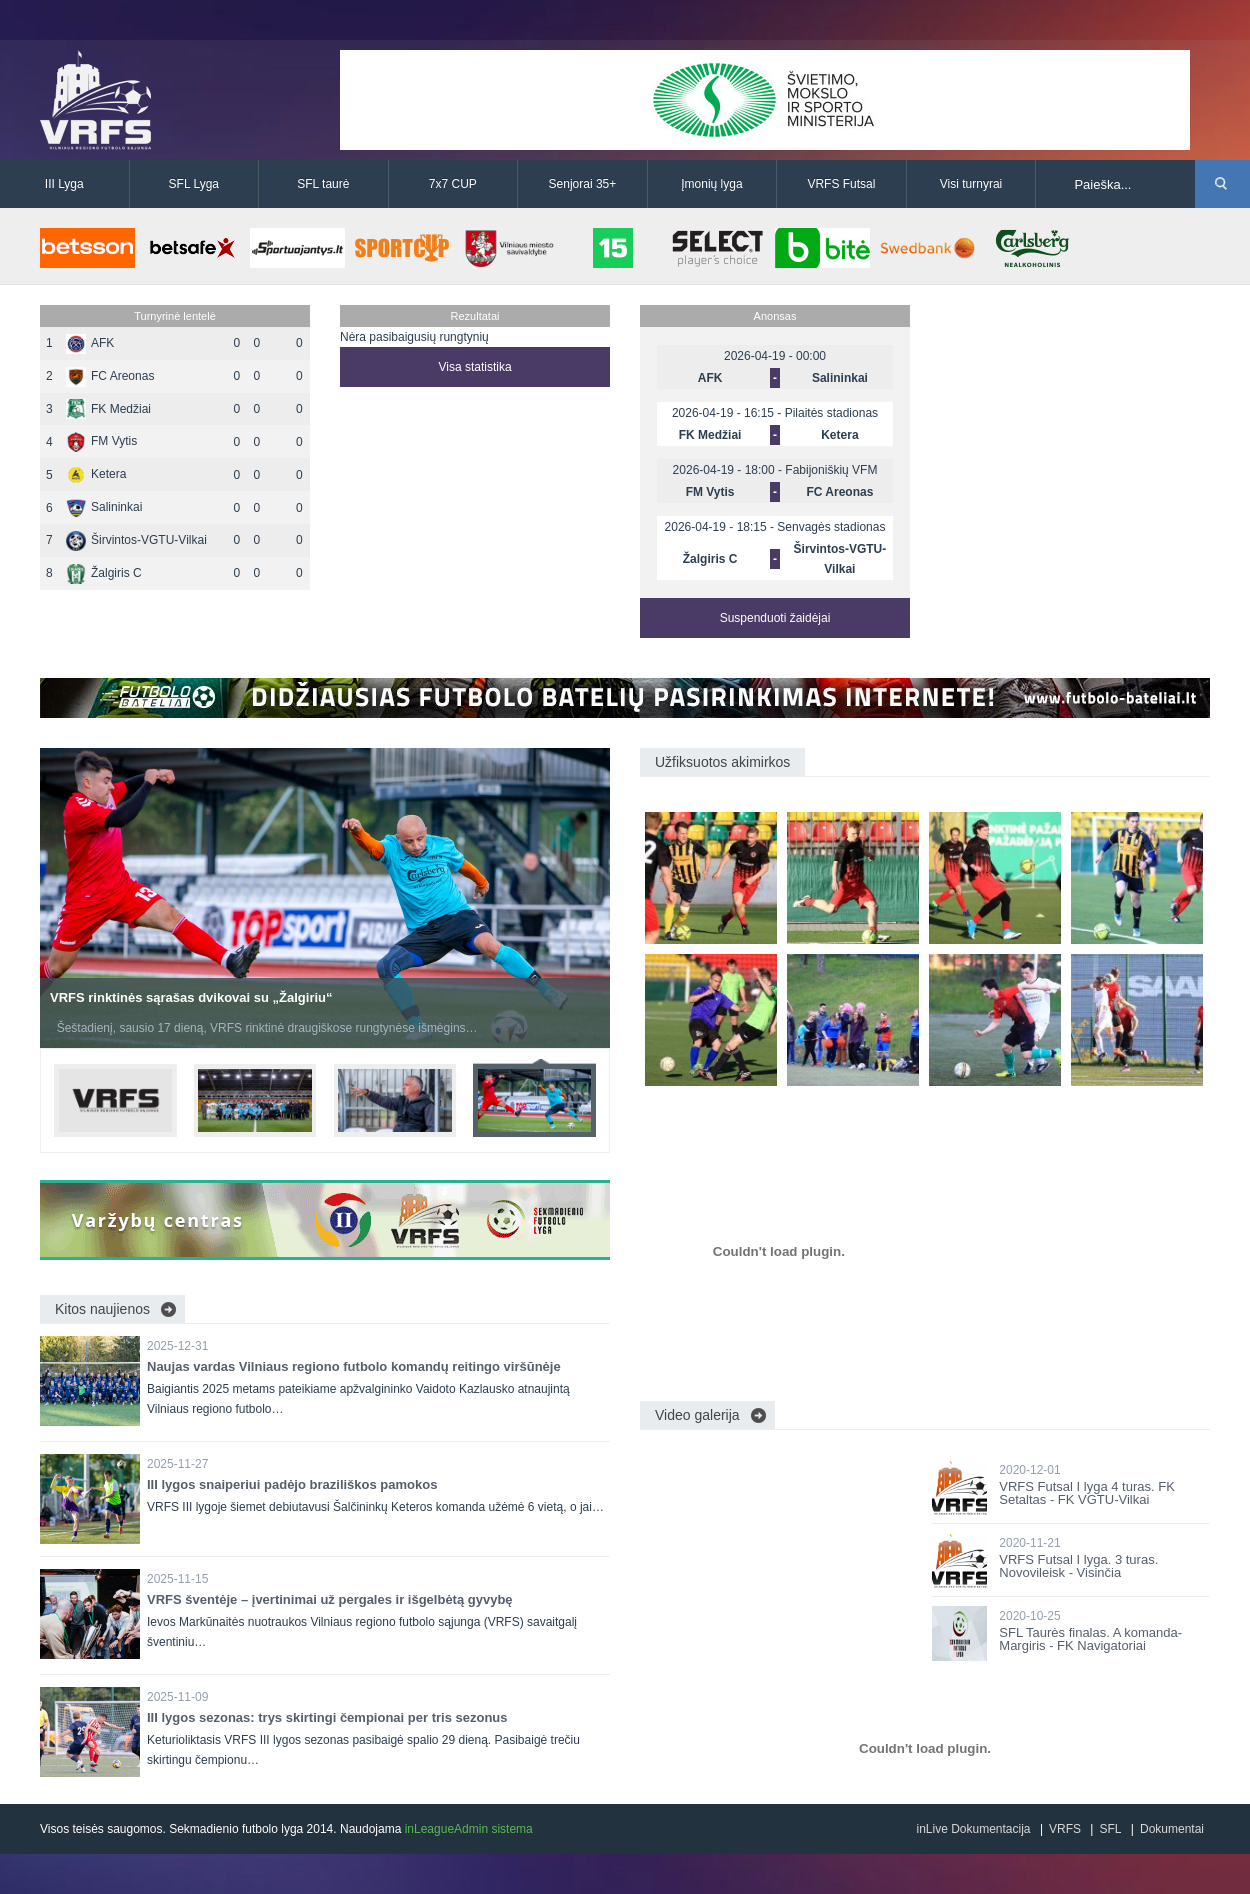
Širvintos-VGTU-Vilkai (136, 540)
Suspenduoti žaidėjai (775, 618)
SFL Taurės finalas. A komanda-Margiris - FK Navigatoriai (1090, 1639)
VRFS (1065, 1829)
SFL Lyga (194, 184)
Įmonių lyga (711, 184)
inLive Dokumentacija (973, 1829)
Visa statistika (474, 367)
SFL (1110, 1829)
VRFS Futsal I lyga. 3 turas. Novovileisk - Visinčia (1078, 1566)
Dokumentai (1172, 1829)
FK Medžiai (108, 409)
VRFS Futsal (841, 184)
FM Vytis (101, 441)
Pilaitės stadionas (831, 413)
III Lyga (64, 184)
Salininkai (104, 507)
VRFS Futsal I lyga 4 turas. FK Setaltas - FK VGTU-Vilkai (1087, 1493)
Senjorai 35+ (583, 184)
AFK (90, 343)
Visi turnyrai (971, 184)
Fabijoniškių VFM (831, 470)
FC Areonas (110, 376)
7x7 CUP (453, 184)
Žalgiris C (104, 573)
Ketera (96, 474)
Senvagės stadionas (831, 527)
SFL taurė (323, 184)
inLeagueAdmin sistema (469, 1829)
